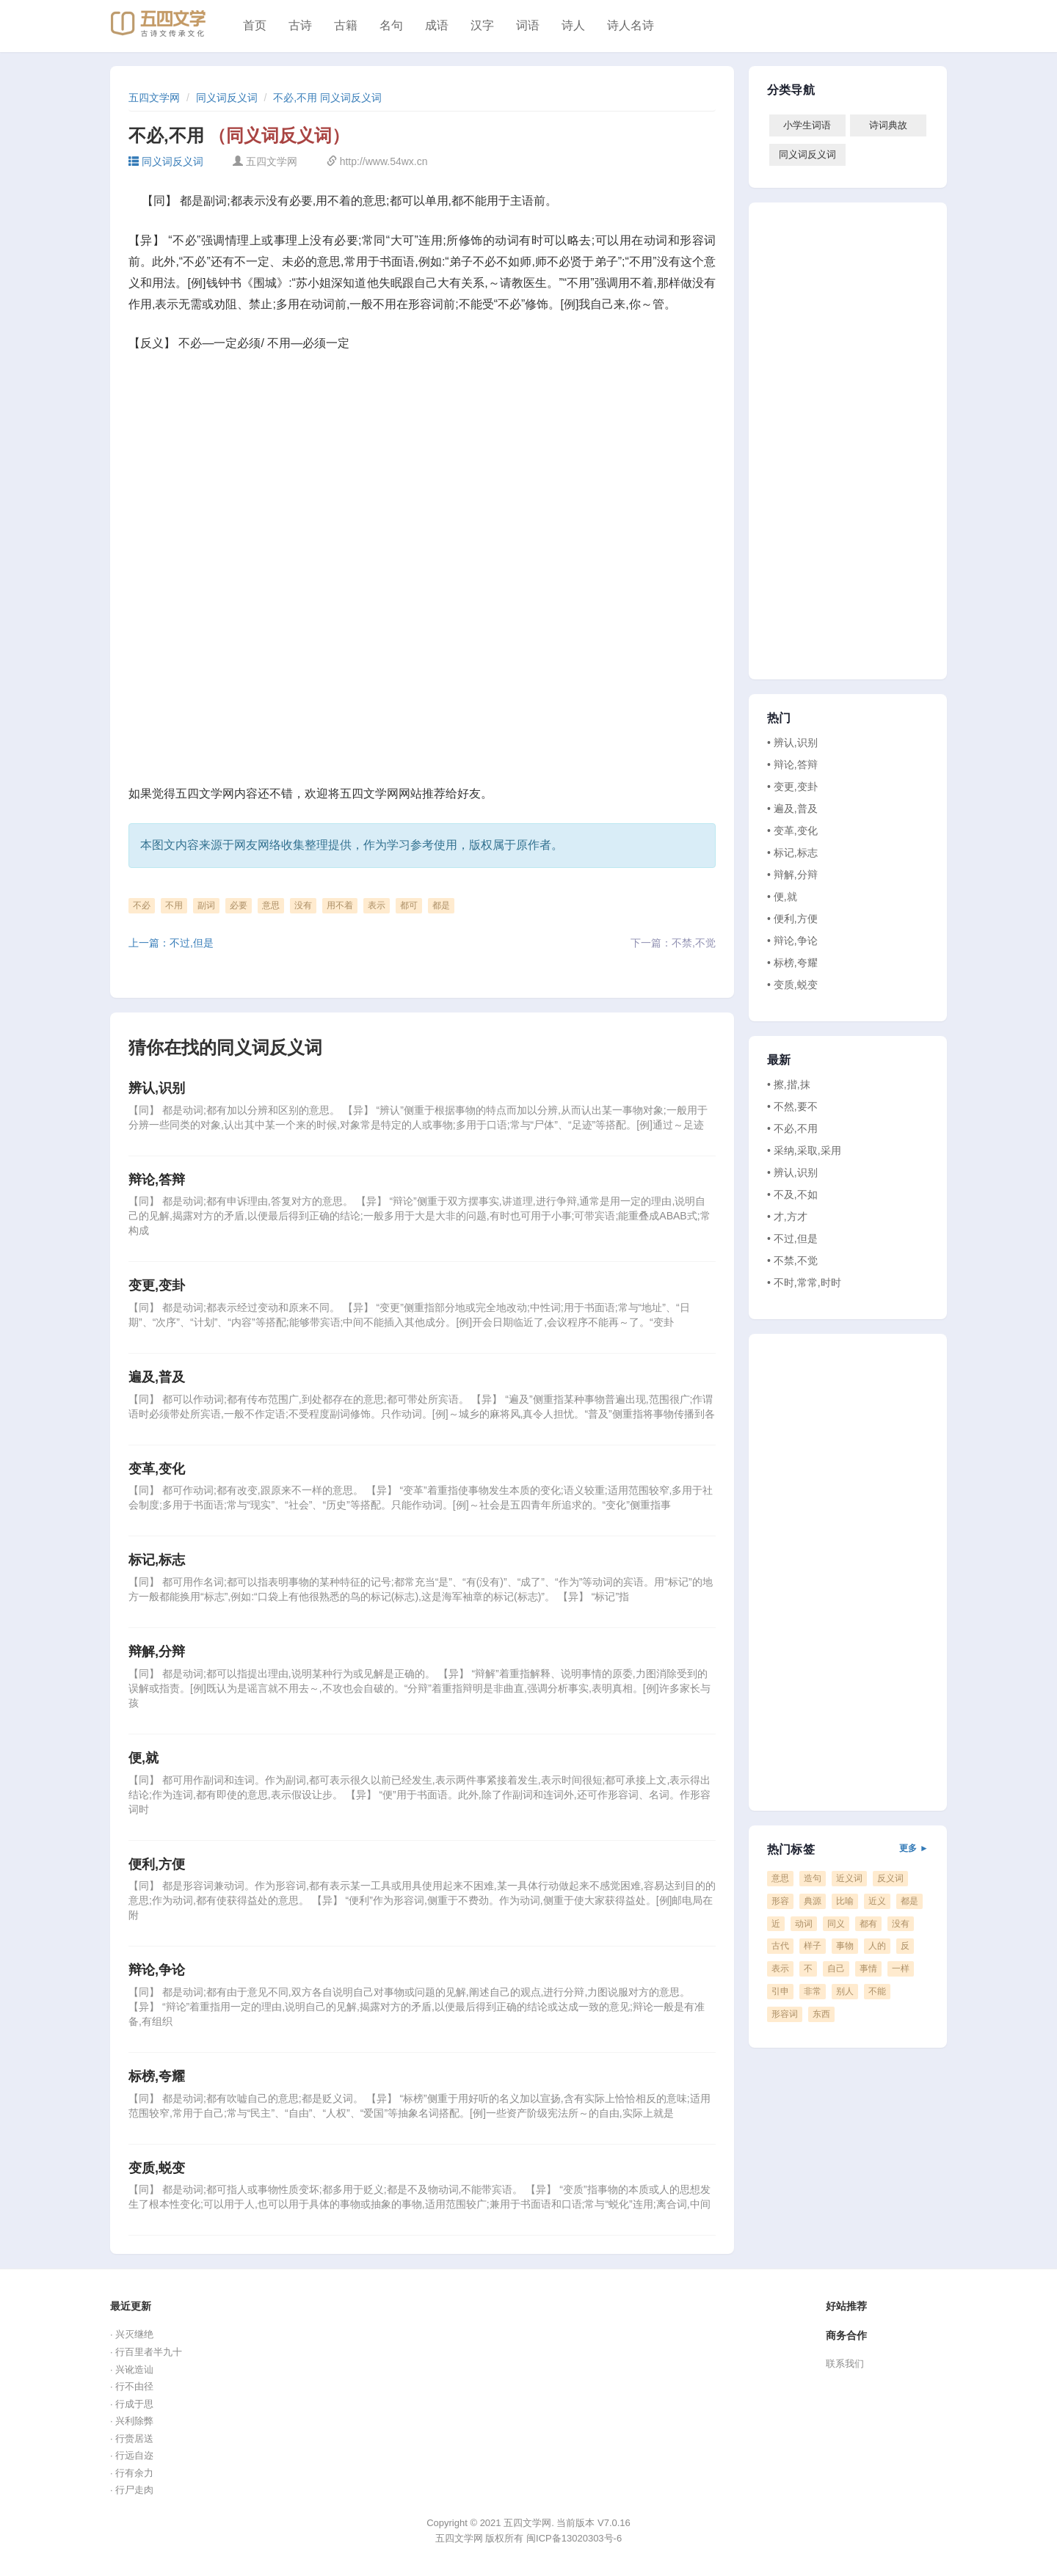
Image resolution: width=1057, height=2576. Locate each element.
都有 (868, 1924)
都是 (441, 905)
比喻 (845, 1901)
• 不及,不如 (792, 1194)
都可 (409, 905)
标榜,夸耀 (156, 2076)
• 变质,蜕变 (792, 984)
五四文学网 (154, 97)
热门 (779, 718)
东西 (821, 2014)
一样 (900, 1968)
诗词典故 (888, 125)
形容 (780, 1901)
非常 (812, 1991)
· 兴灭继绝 (131, 2334)
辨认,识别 (156, 1088)
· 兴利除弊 (131, 2420)
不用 (174, 905)
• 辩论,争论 (792, 940)
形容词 (784, 2014)
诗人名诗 (630, 25)
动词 (804, 1924)
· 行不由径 (131, 2386)
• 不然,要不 (792, 1106)
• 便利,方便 (792, 918)
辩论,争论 (156, 1970)
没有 (303, 905)
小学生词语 (807, 125)
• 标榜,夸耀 (792, 962)
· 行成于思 (131, 2403)
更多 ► (914, 1848)
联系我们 (845, 2363)
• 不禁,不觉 (792, 1260)
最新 (779, 1060)
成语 (436, 25)
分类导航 (791, 90)
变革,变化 (156, 1469)
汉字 (482, 25)
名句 (391, 25)
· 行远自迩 (131, 2455)
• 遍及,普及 (792, 808)
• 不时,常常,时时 (804, 1282)
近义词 (849, 1878)
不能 (877, 1991)
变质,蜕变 (156, 2168)
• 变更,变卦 (792, 786)
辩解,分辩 (156, 1651)
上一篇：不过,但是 (171, 943)
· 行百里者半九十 (146, 2351)
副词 (206, 905)
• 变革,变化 (792, 830)
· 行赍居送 (131, 2438)
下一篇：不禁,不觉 (673, 943)
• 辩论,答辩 (792, 764)
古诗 (300, 25)
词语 (528, 25)
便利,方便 (156, 1864)
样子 (812, 1946)
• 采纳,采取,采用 (804, 1150)
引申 (780, 1991)
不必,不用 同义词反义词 (327, 97)
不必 (141, 905)
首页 (254, 25)
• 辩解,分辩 (792, 874)
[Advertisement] (422, 475)
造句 (812, 1878)
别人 (845, 1991)
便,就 (143, 1758)
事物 (845, 1946)
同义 (836, 1924)
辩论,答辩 (156, 1179)
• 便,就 (782, 896)
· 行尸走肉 (131, 2489)
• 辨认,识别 (792, 742)
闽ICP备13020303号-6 (574, 2538)
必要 (238, 905)
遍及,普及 (156, 1377)
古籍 (345, 25)
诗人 (573, 25)
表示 (376, 905)
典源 (812, 1901)
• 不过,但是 (792, 1238)
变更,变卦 (156, 1285)
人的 (877, 1946)
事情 (868, 1968)
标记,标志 (156, 1559)
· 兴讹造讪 (131, 2369)
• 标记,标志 (792, 852)
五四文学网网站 (381, 793)
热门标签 (848, 1850)
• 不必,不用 (792, 1128)
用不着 (340, 905)
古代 (780, 1946)
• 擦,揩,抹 (788, 1084)
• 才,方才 (787, 1216)
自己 (836, 1968)
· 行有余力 (131, 2472)
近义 (877, 1901)
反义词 (890, 1878)
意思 (271, 905)
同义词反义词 (227, 97)
